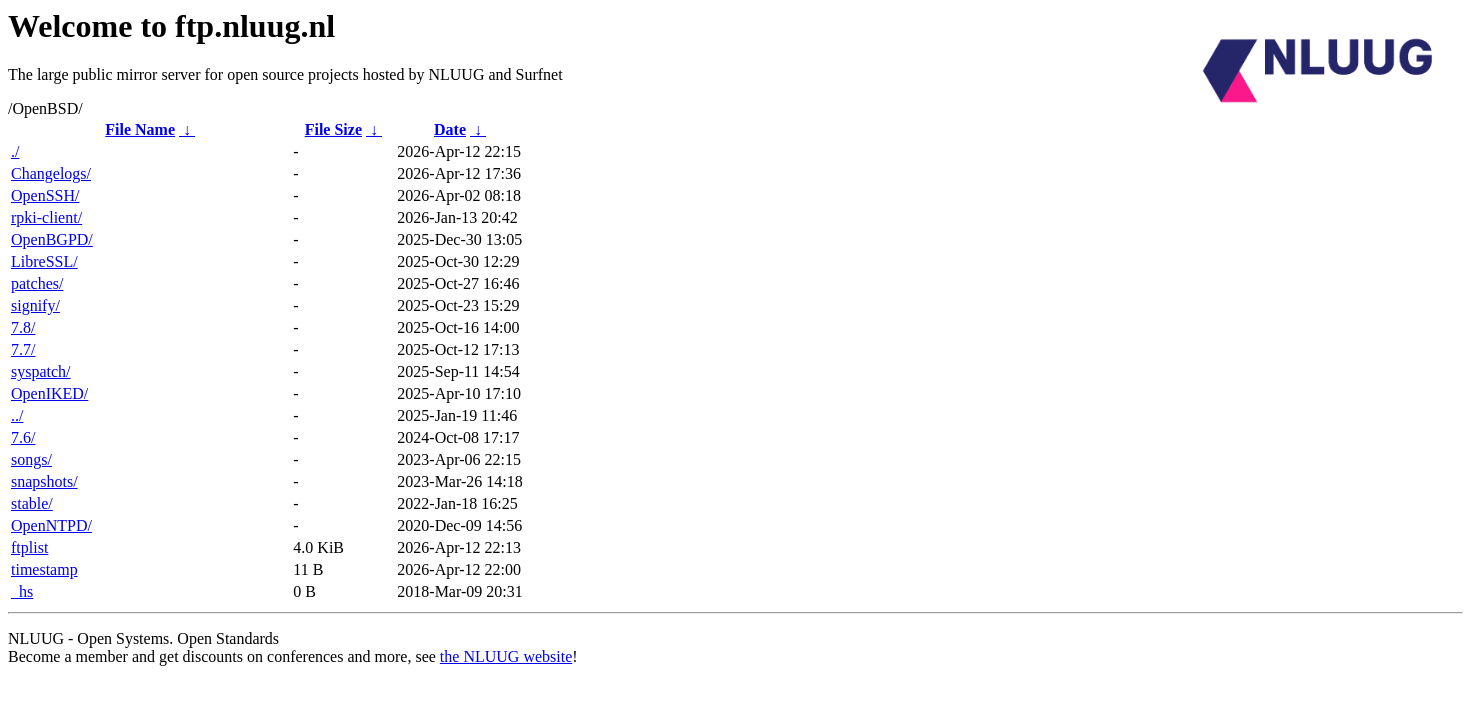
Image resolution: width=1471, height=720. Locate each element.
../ (17, 415)
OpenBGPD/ (52, 239)
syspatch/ (41, 371)
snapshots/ (44, 481)
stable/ (32, 503)
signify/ (35, 305)
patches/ (37, 283)
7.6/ (23, 437)
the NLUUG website (506, 656)
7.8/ (23, 327)
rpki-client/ (46, 217)
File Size (333, 129)
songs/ (31, 459)
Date (450, 129)
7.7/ (23, 349)
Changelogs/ (51, 173)
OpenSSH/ (45, 195)
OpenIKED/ (49, 393)
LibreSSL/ (44, 261)
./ (15, 151)
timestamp (44, 569)
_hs (22, 591)
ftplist (29, 547)
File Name (140, 129)
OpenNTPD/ (51, 525)
